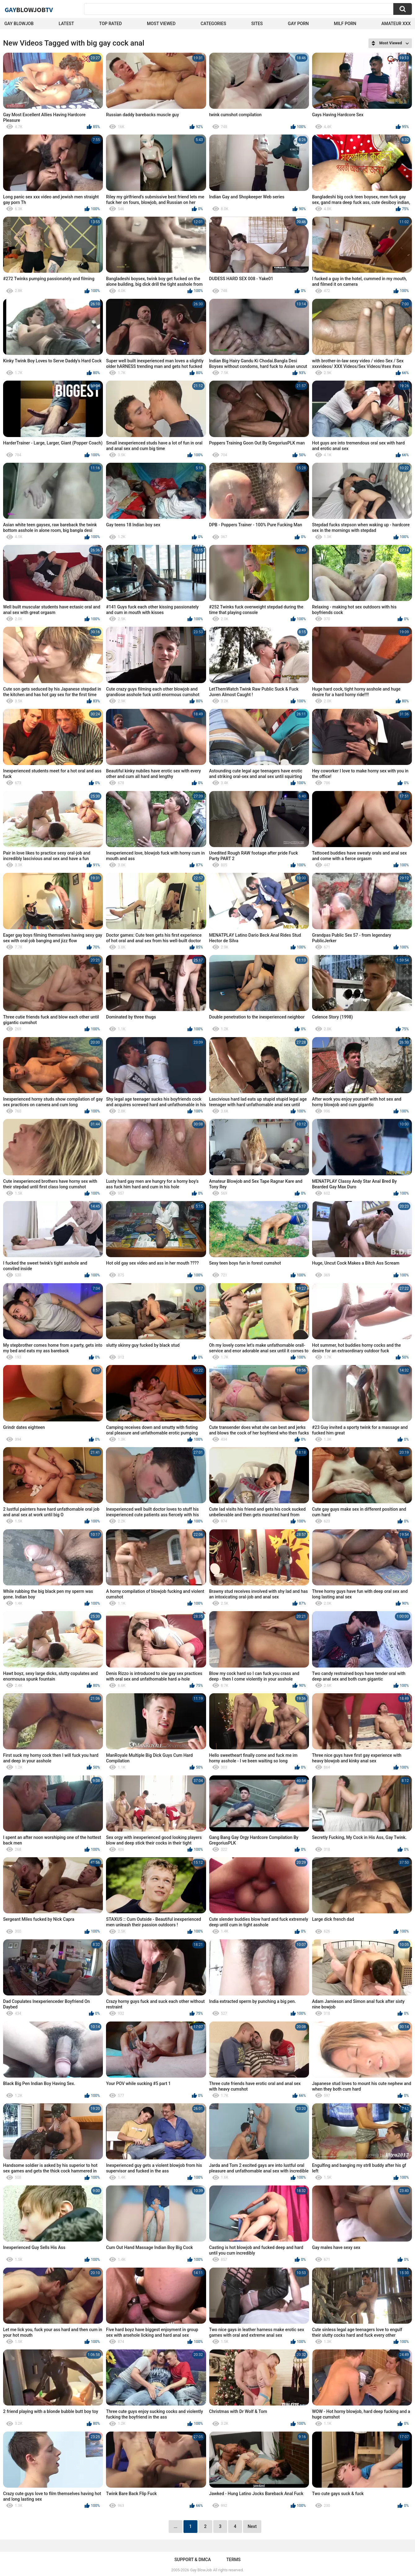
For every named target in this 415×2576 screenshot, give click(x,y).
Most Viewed (161, 23)
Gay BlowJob (18, 23)
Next (252, 2526)
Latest (66, 23)
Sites (257, 23)
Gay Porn (298, 23)
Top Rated (110, 23)
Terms (233, 2559)
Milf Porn (345, 23)
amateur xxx (396, 23)
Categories (213, 23)
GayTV (29, 9)
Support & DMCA (192, 2559)
